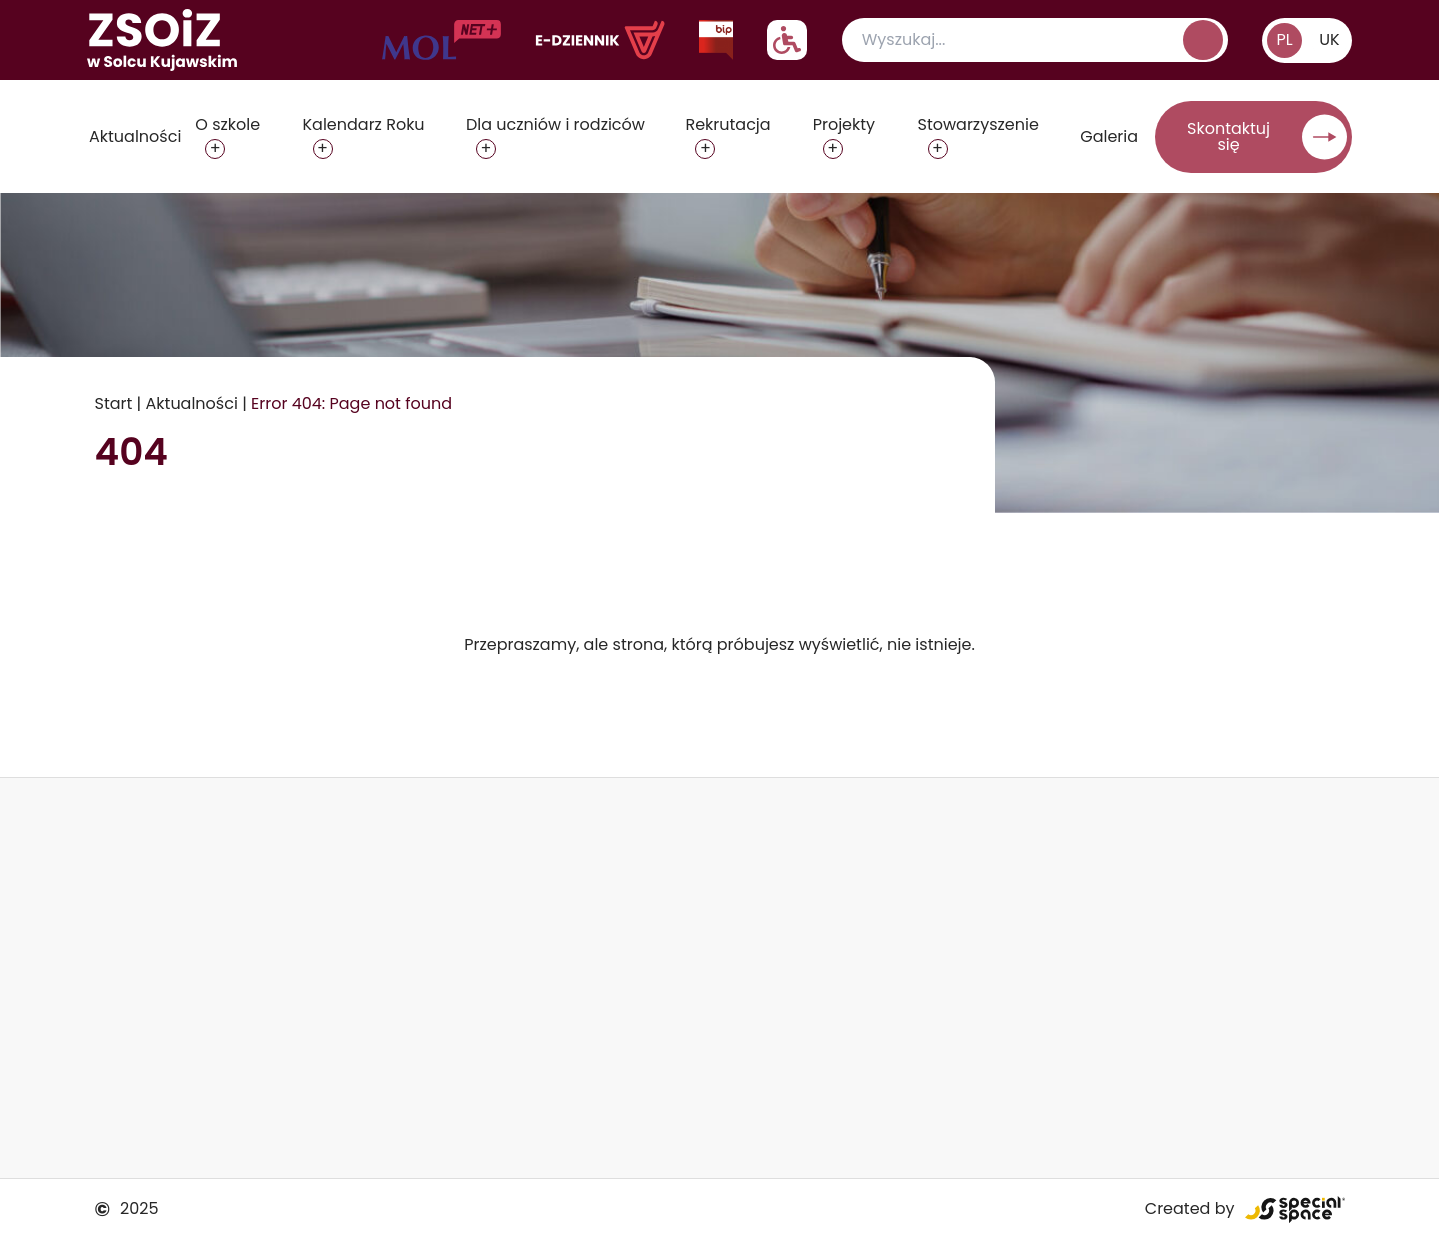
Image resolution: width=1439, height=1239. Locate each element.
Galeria (1109, 136)
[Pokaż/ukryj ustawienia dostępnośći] (787, 40)
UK (1329, 39)
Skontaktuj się (1228, 136)
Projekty (844, 124)
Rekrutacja (727, 124)
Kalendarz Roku (364, 124)
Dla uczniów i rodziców (555, 124)
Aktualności (135, 136)
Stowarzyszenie (978, 124)
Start (114, 403)
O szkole (227, 124)
